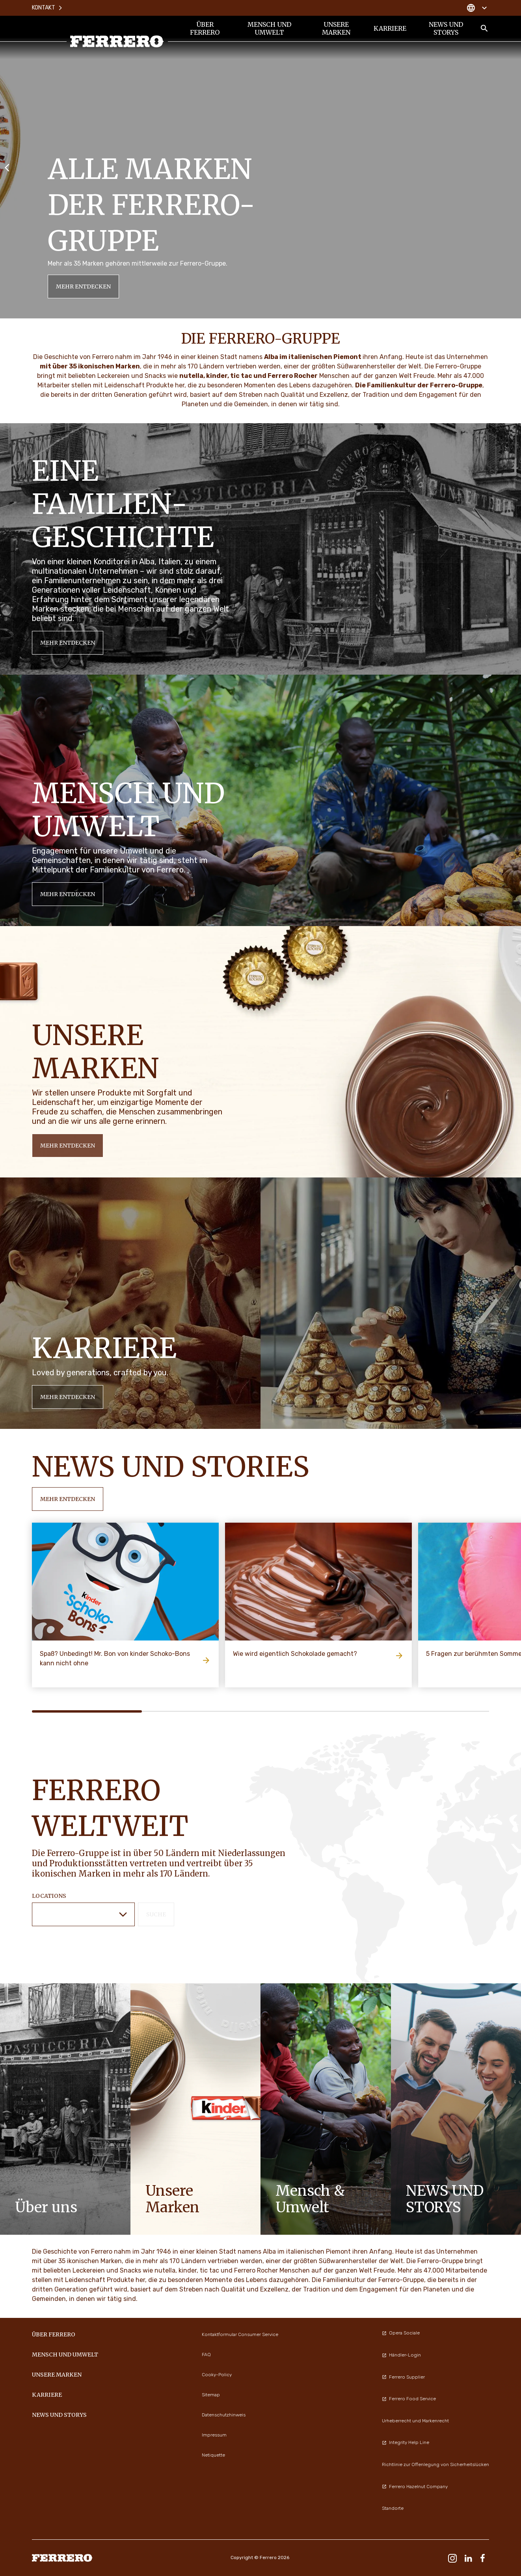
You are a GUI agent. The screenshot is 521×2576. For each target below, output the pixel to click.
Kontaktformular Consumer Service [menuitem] (240, 2334)
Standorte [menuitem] (393, 2508)
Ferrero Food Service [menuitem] (409, 2398)
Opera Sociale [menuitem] (401, 2333)
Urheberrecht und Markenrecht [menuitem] (415, 2420)
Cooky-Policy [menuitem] (217, 2374)
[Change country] (476, 8)
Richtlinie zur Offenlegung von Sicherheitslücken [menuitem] (435, 2464)
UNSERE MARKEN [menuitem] (336, 28)
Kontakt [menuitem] (47, 7)
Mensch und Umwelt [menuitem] (269, 28)
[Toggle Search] (484, 28)
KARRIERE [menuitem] (390, 28)
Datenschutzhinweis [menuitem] (224, 2415)
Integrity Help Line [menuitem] (405, 2442)
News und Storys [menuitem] (446, 28)
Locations (49, 1896)
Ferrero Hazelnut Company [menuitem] (415, 2486)
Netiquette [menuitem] (213, 2455)
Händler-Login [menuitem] (401, 2355)
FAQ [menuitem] (206, 2354)
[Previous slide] (7, 166)
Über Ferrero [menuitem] (205, 28)
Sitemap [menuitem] (211, 2394)
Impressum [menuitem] (214, 2435)
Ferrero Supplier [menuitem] (403, 2377)
